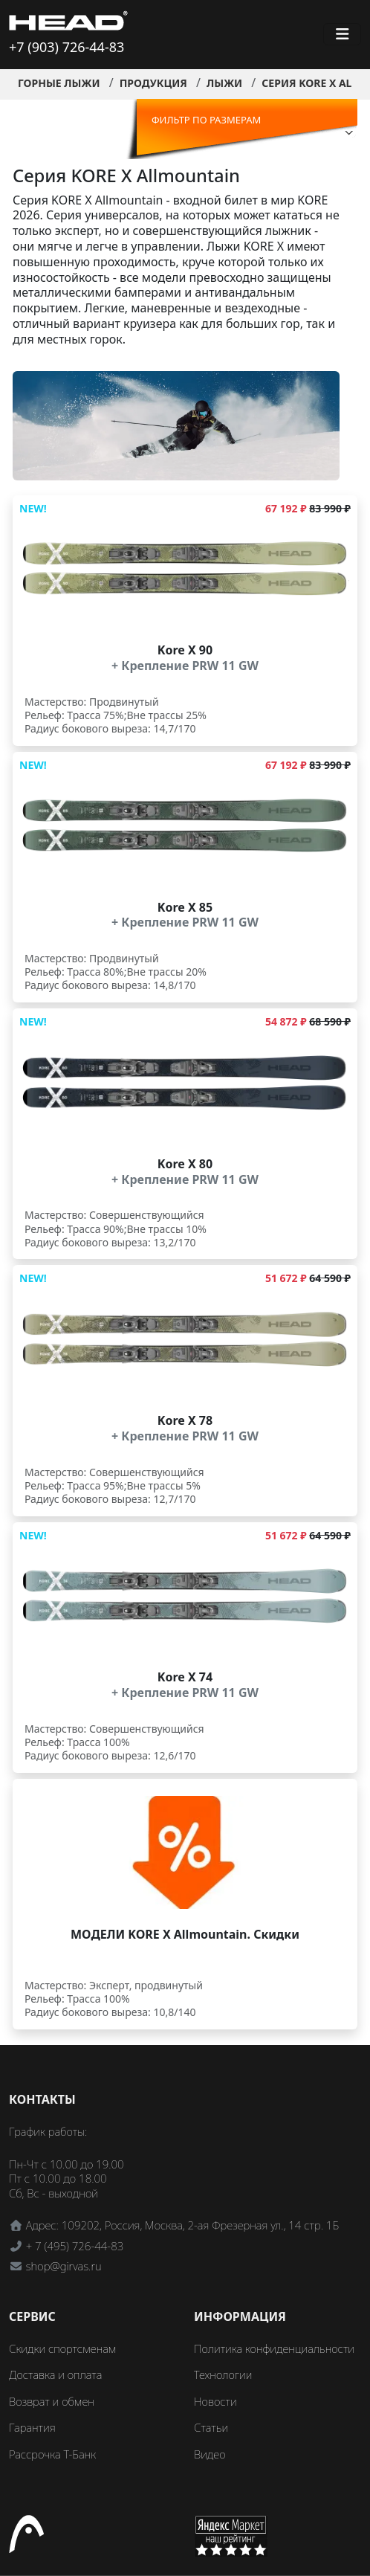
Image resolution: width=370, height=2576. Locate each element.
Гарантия (32, 2427)
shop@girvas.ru (64, 2265)
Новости (215, 2401)
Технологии (223, 2374)
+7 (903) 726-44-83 (66, 47)
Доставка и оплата (55, 2374)
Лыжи (224, 83)
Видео (210, 2454)
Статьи (211, 2427)
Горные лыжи (59, 83)
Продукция (153, 83)
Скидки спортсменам (63, 2348)
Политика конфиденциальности (274, 2348)
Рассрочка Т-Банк (52, 2454)
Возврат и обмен (51, 2401)
